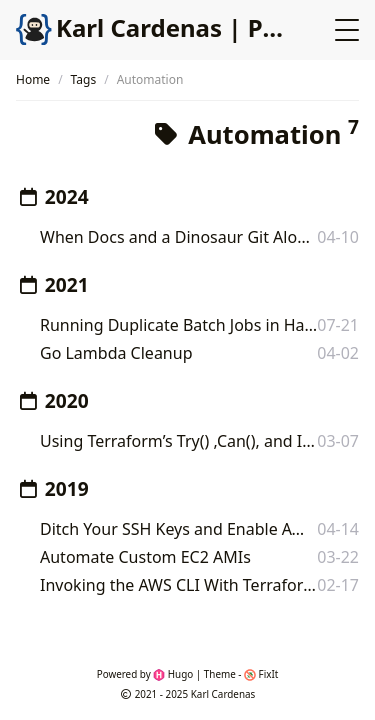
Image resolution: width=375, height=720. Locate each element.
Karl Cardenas (223, 694)
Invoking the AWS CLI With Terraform (178, 585)
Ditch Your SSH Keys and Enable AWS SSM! (178, 529)
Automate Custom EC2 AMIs (145, 557)
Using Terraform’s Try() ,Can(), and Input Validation (178, 441)
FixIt (261, 674)
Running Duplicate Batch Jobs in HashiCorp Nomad (178, 325)
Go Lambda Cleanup (116, 353)
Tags (84, 79)
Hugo (173, 674)
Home (33, 79)
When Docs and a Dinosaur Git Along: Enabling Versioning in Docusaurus (178, 237)
